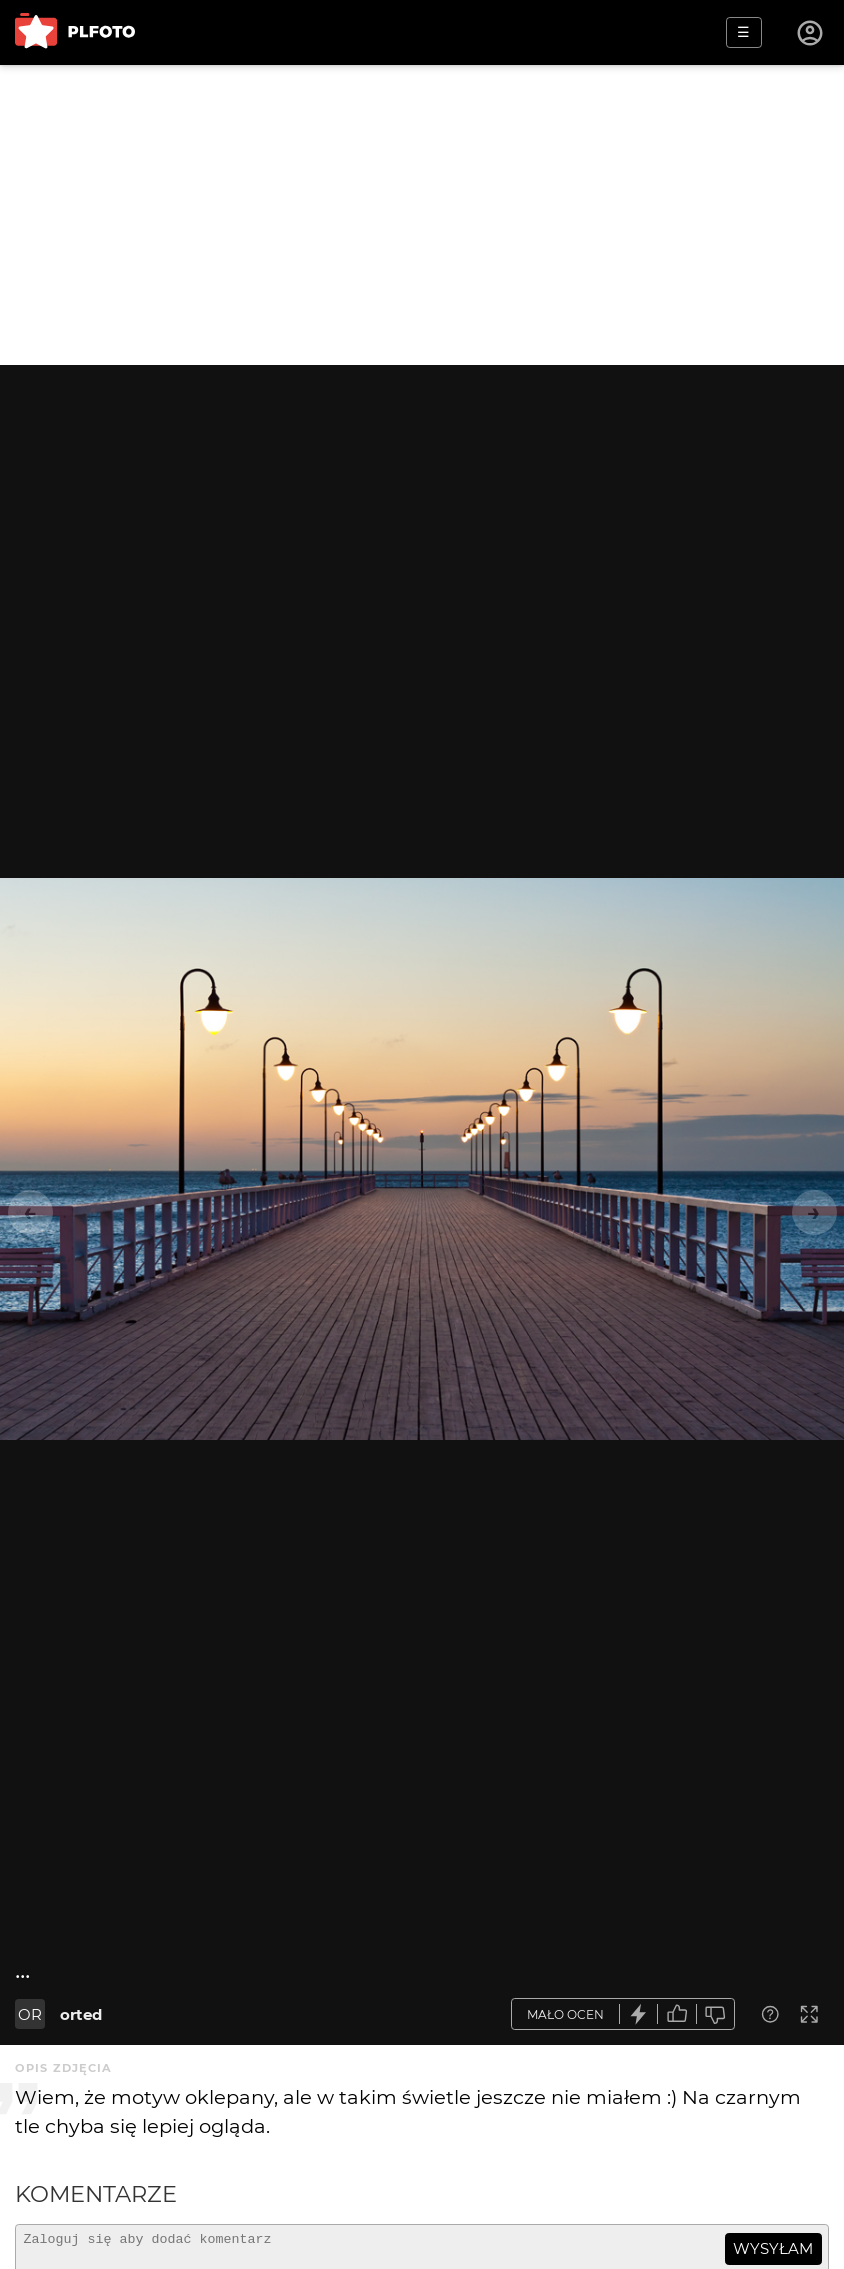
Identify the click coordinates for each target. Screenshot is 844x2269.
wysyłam (773, 2248)
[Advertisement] (422, 215)
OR (30, 2014)
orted (81, 2014)
